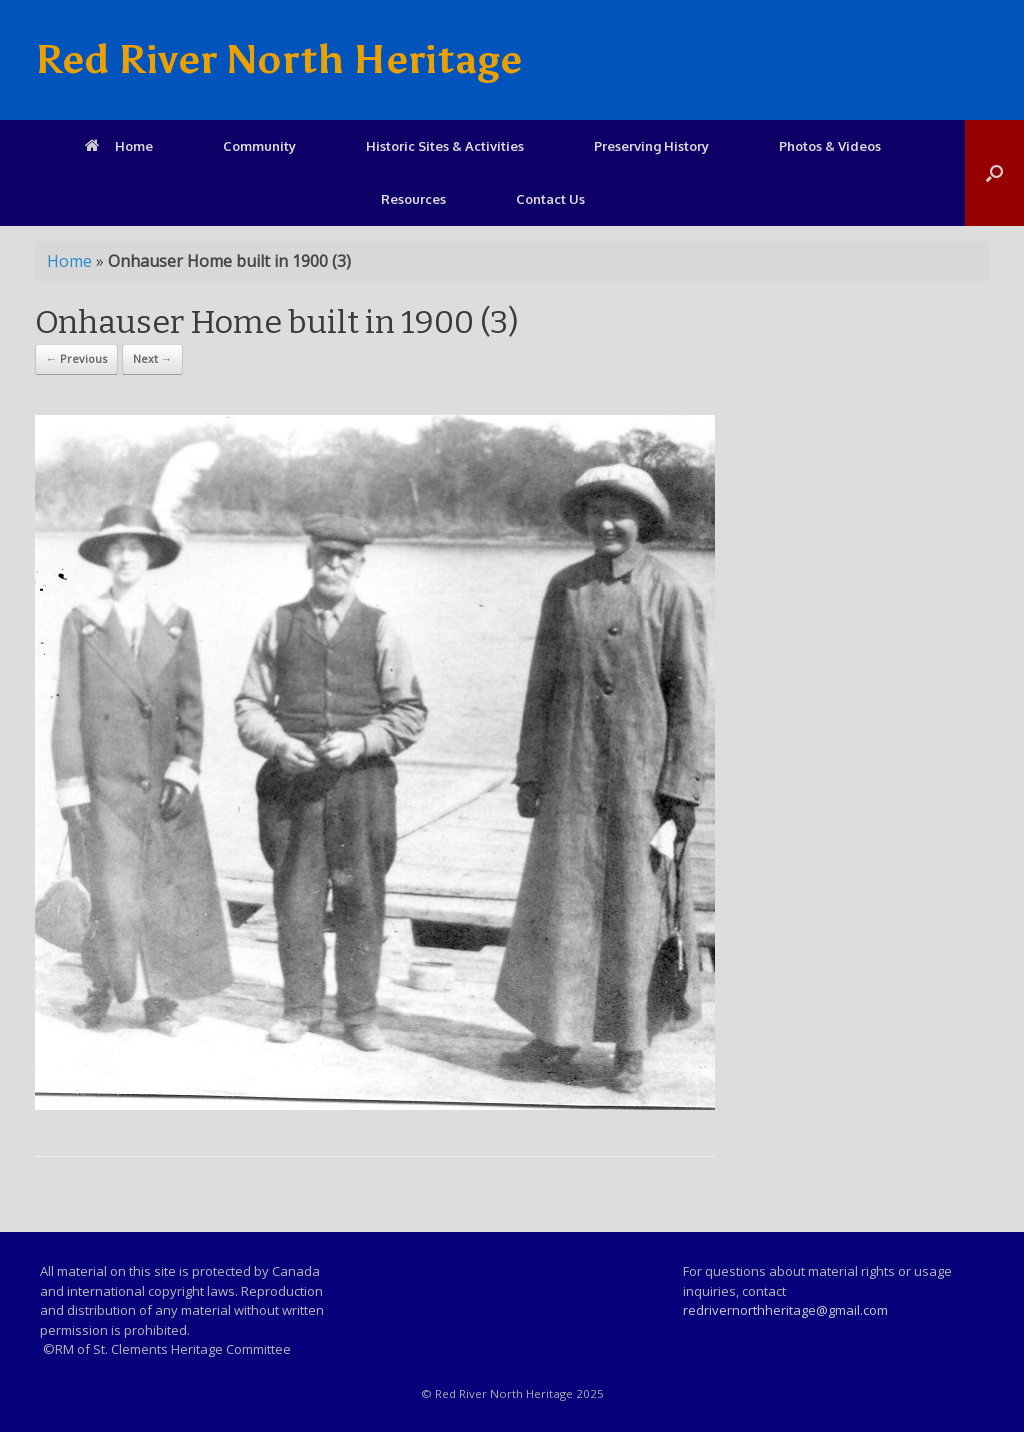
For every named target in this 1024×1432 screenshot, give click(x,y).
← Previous (76, 358)
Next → (152, 358)
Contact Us (550, 199)
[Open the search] (994, 173)
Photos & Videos (830, 146)
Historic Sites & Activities (445, 146)
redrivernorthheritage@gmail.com (785, 1310)
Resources (413, 199)
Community (259, 146)
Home (119, 146)
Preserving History (651, 146)
